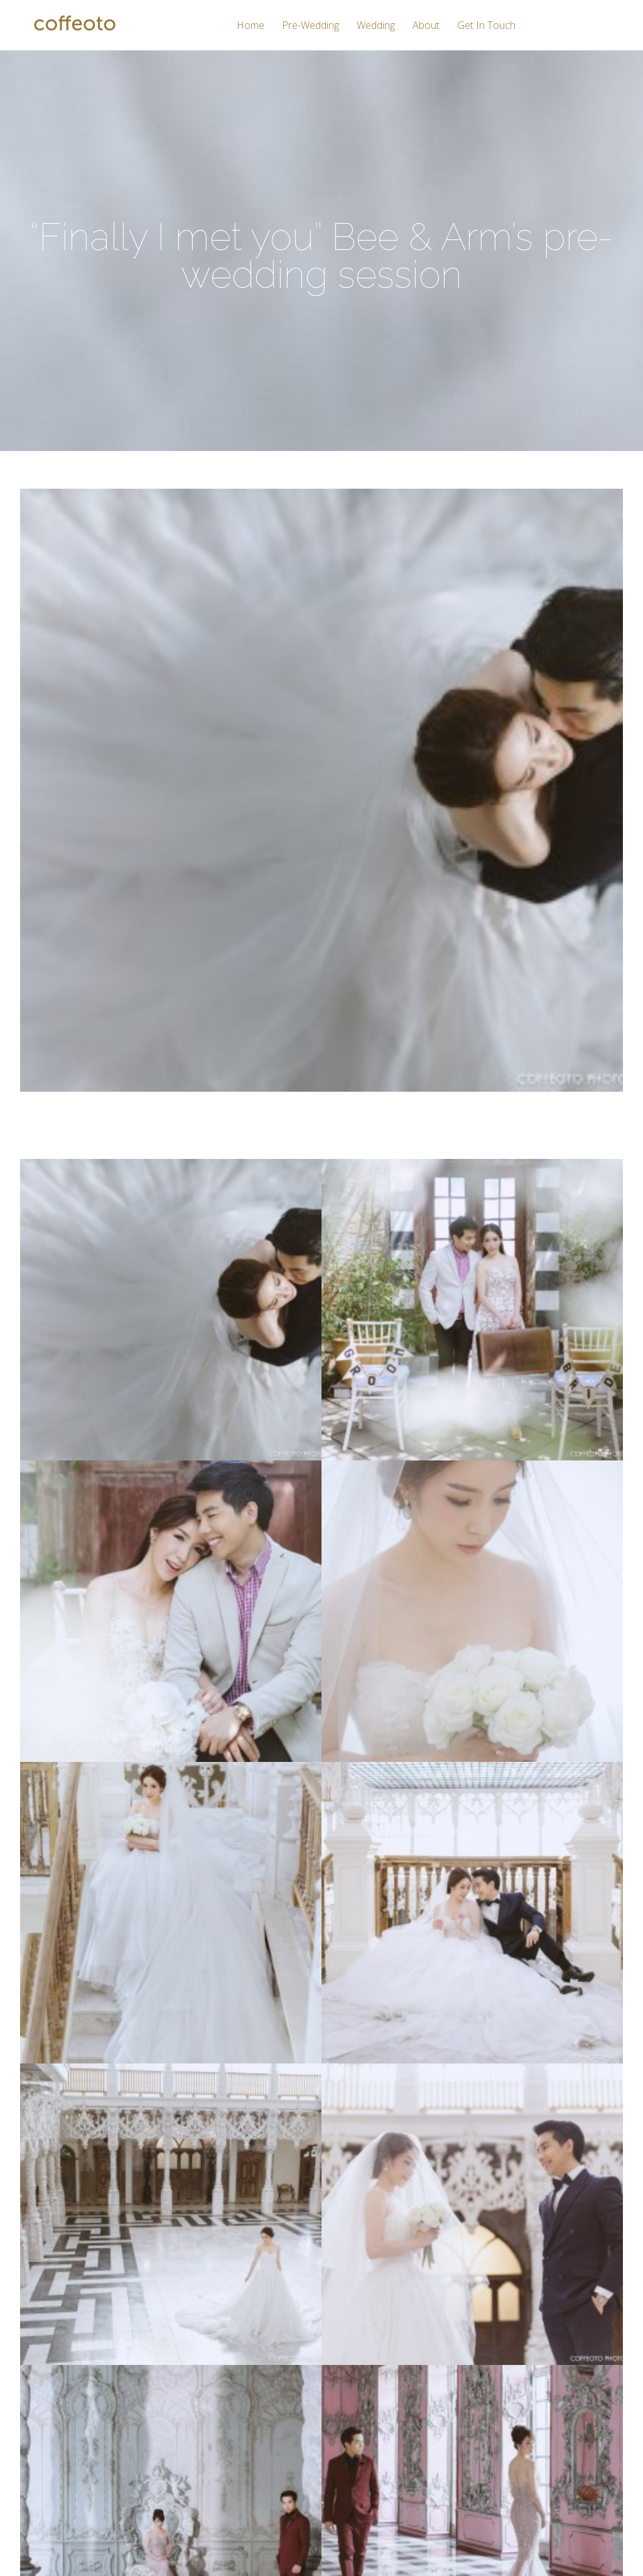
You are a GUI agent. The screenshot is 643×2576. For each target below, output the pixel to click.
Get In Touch (486, 26)
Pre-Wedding (310, 26)
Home (250, 26)
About (426, 26)
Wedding (376, 26)
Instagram (480, 2401)
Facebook (480, 2379)
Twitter (473, 2422)
